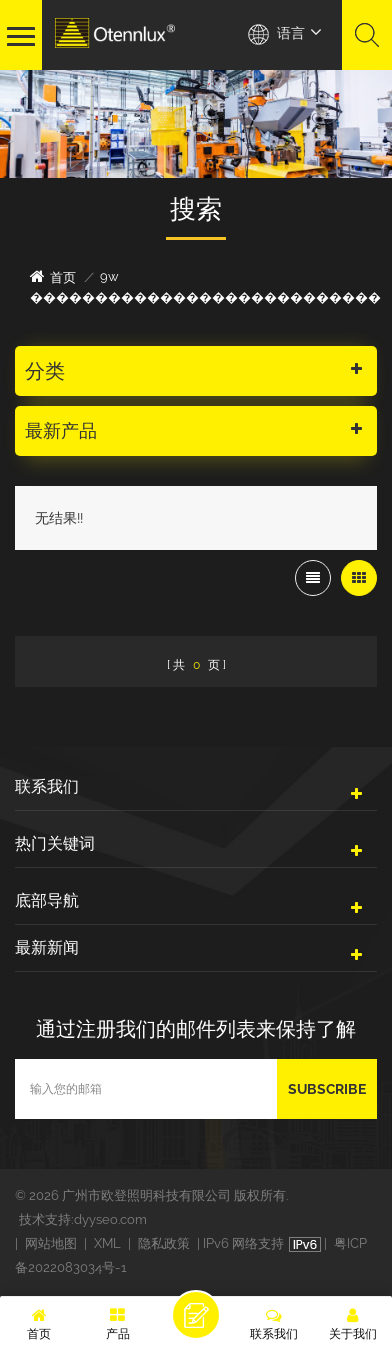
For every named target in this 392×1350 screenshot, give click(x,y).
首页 (53, 276)
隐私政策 (164, 1243)
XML (107, 1243)
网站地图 (51, 1243)
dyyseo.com (110, 1219)
